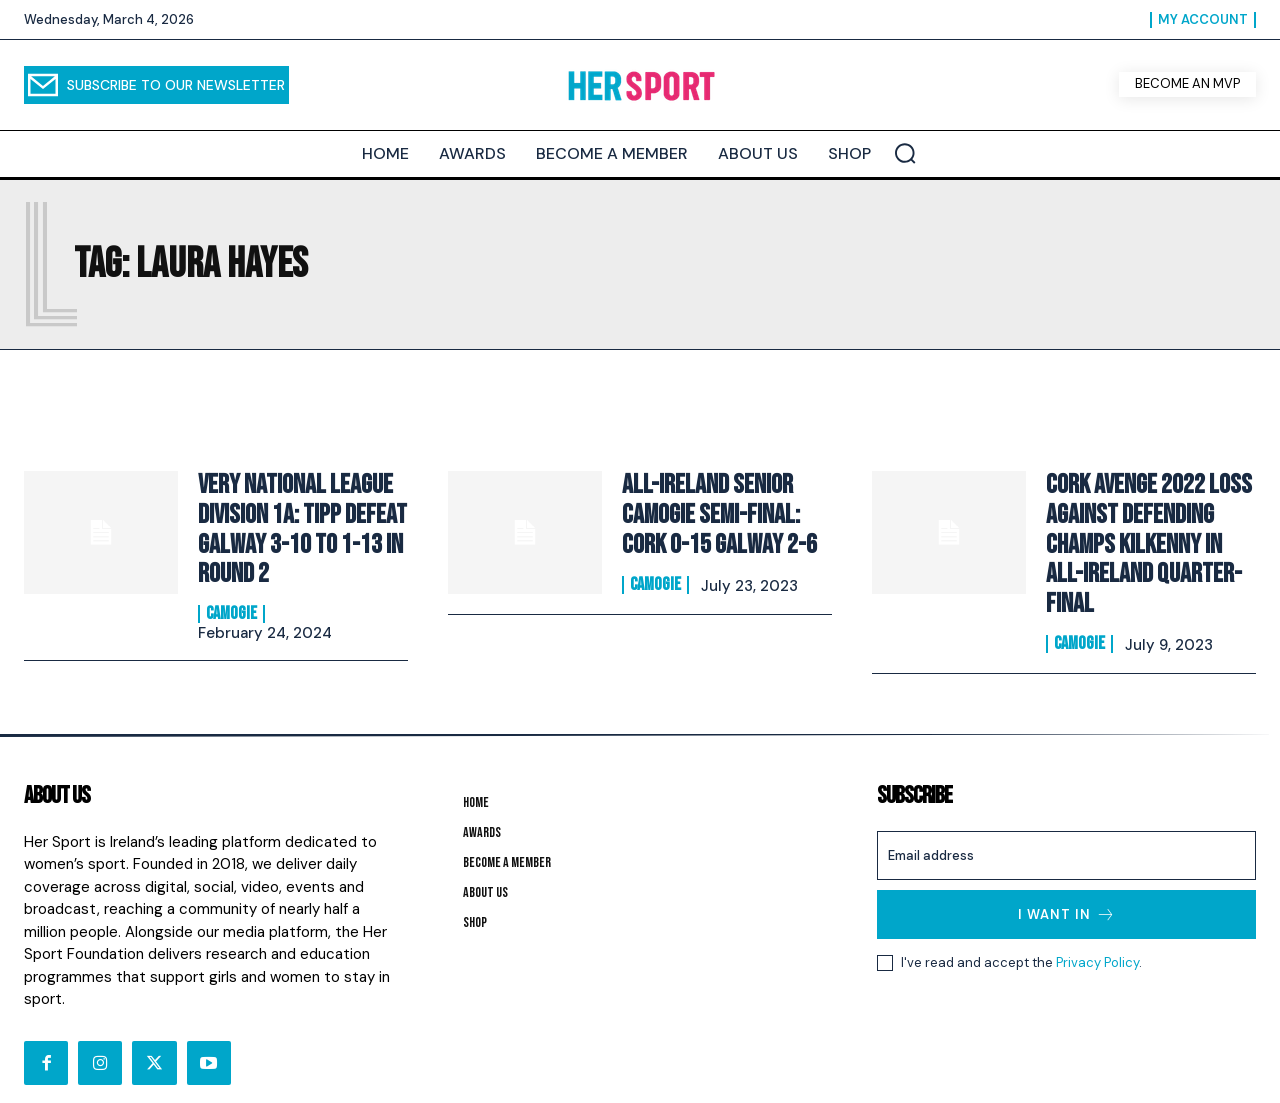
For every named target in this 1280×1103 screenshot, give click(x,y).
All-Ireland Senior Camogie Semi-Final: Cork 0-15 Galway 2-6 (726, 515)
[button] (905, 153)
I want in (1067, 887)
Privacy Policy (1097, 935)
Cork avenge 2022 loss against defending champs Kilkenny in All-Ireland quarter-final (1145, 523)
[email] (1066, 828)
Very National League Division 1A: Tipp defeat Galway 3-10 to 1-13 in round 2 (294, 523)
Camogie (231, 601)
